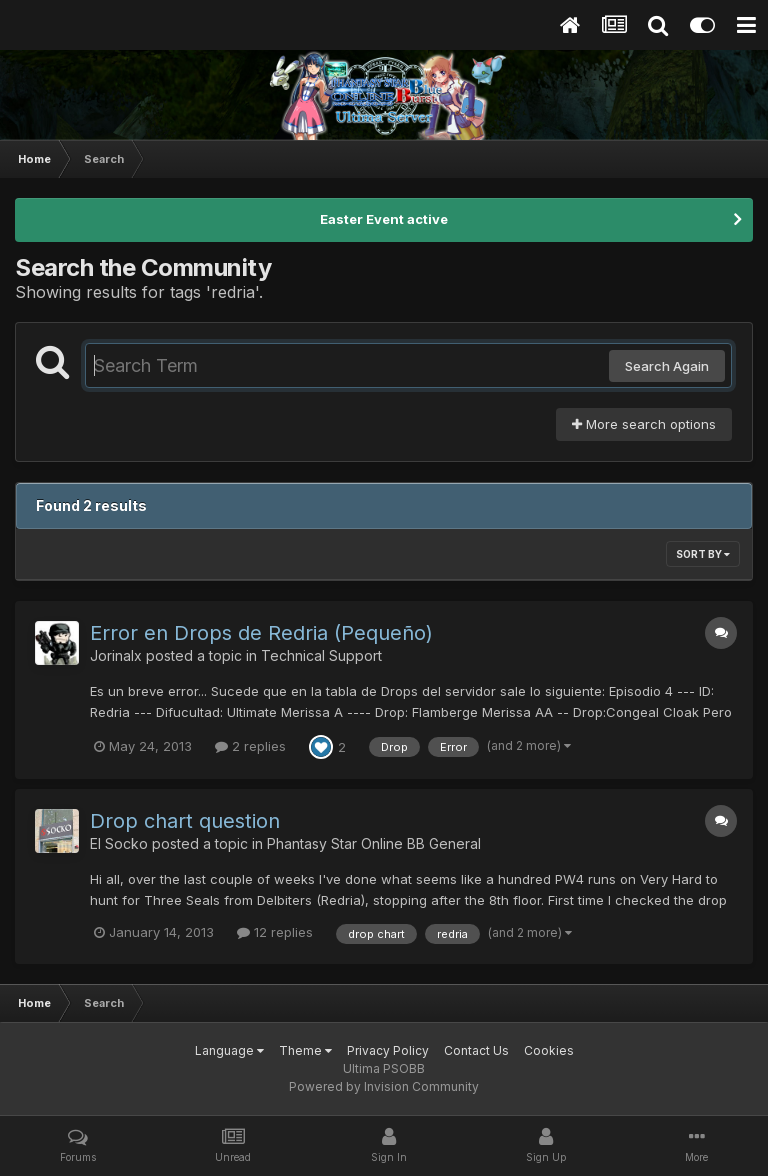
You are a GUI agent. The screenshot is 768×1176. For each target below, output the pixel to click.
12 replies (275, 932)
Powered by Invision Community (384, 1086)
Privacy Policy (388, 1050)
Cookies (549, 1050)
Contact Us (476, 1050)
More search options (644, 424)
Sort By (703, 554)
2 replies (250, 746)
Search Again (667, 366)
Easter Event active (384, 219)
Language (229, 1050)
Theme (305, 1050)
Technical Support (321, 655)
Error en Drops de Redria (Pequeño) (261, 633)
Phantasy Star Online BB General (374, 843)
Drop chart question (185, 821)
